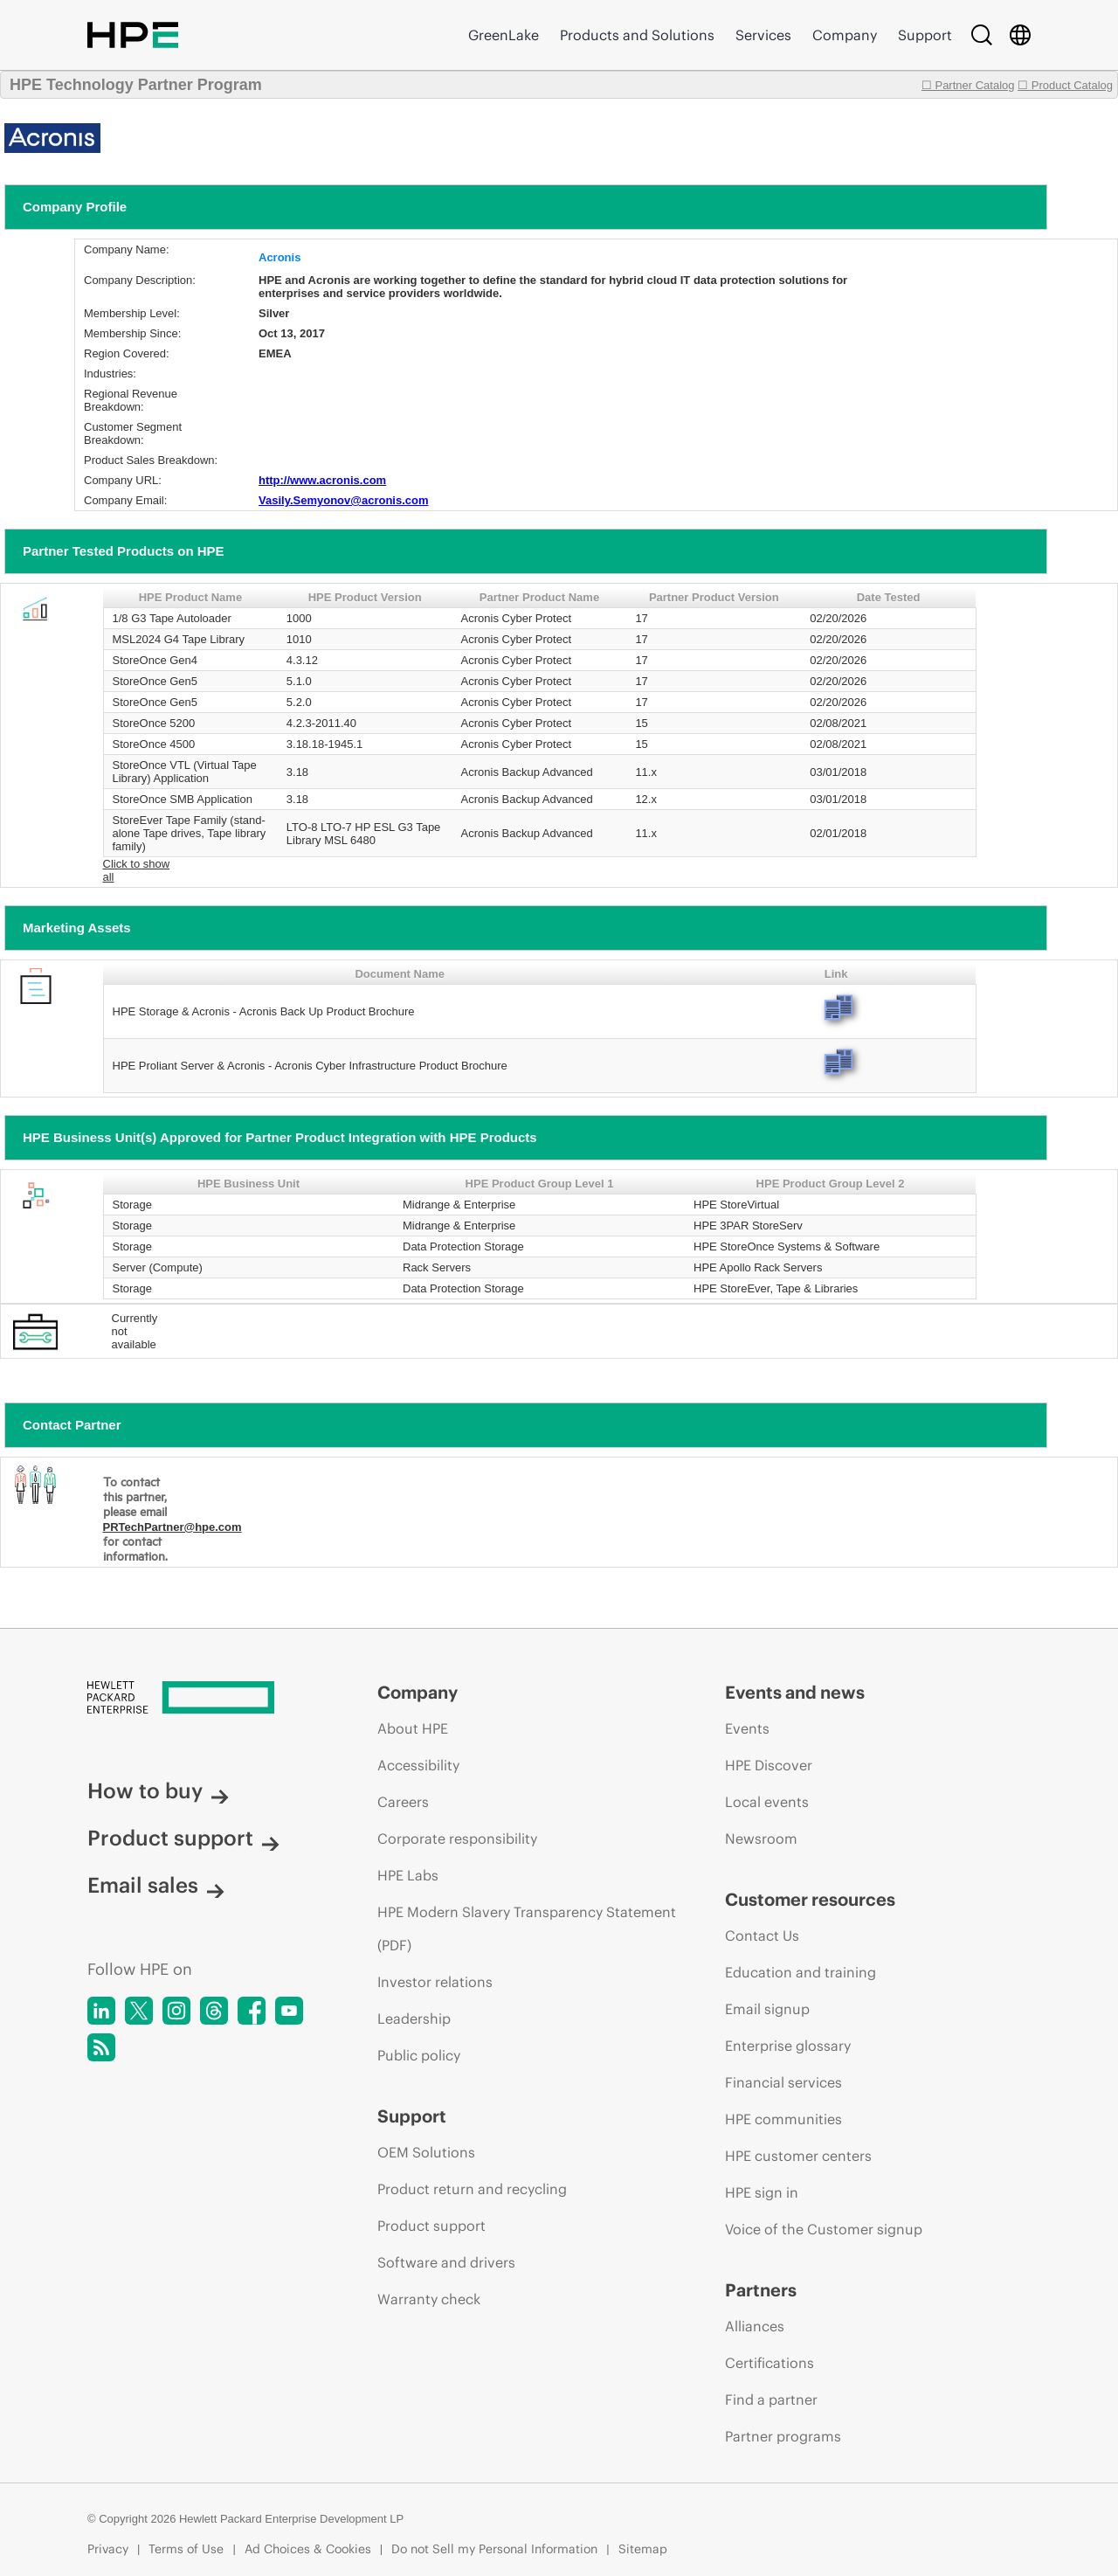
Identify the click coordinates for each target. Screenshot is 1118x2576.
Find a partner (771, 2399)
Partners (761, 2290)
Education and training (800, 1972)
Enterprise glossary (788, 2045)
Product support (183, 1838)
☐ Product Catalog (1065, 85)
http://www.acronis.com (322, 480)
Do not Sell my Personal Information (494, 2549)
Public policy (418, 2055)
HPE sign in (761, 2192)
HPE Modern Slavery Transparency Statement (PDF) (526, 1928)
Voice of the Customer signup (823, 2229)
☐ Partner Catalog (968, 85)
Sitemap (642, 2549)
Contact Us (762, 1935)
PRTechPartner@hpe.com (172, 1527)
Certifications (769, 2363)
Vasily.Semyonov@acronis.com (344, 500)
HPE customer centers (798, 2155)
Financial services (783, 2082)
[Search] (981, 35)
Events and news (795, 1692)
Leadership (414, 2018)
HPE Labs (407, 1875)
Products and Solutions (637, 35)
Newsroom (761, 1838)
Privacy (107, 2549)
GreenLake (503, 35)
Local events (767, 1802)
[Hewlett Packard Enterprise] (199, 1698)
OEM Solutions (426, 2152)
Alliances (754, 2326)
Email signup (767, 2009)
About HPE (412, 1728)
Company (844, 35)
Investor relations (435, 1982)
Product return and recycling (472, 2189)
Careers (403, 1802)
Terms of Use (186, 2549)
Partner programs (783, 2436)
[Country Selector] (1020, 35)
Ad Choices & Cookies (308, 2549)
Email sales (155, 1885)
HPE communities (783, 2119)
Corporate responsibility (457, 1838)
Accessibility (418, 1765)
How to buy (158, 1790)
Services (763, 35)
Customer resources (810, 1899)
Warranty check (428, 2299)
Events (747, 1728)
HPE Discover (768, 1765)
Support (925, 35)
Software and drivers (446, 2262)
